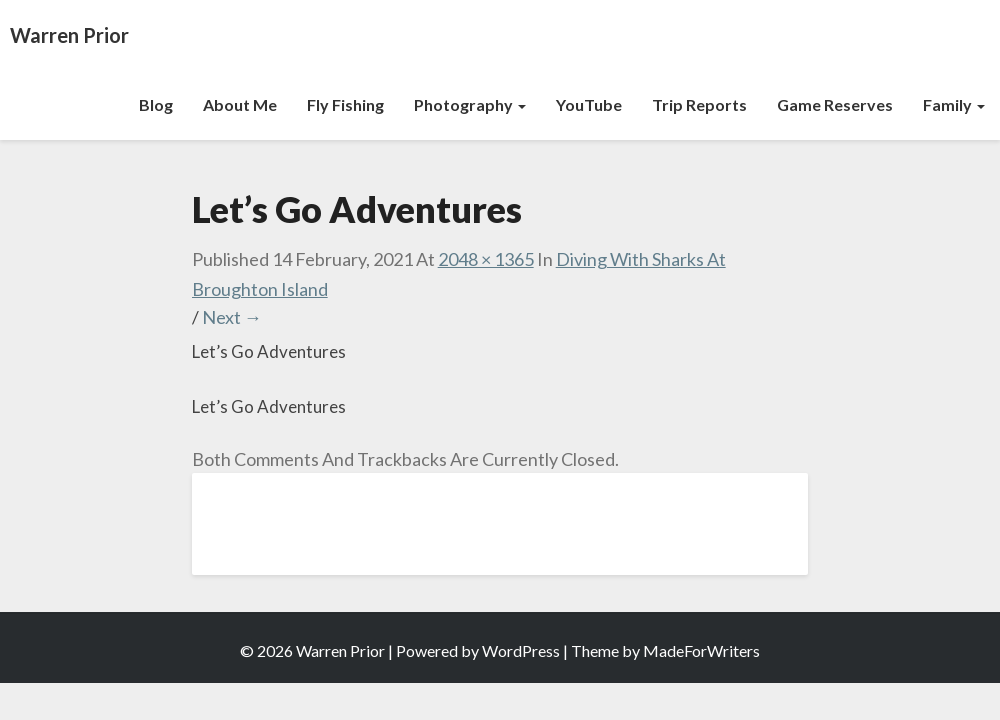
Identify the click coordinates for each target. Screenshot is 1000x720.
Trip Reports (699, 104)
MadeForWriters (701, 650)
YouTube (589, 104)
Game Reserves (835, 104)
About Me (240, 104)
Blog (156, 104)
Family (954, 104)
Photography (470, 104)
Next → (232, 317)
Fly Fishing (345, 104)
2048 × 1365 (486, 259)
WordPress (521, 650)
